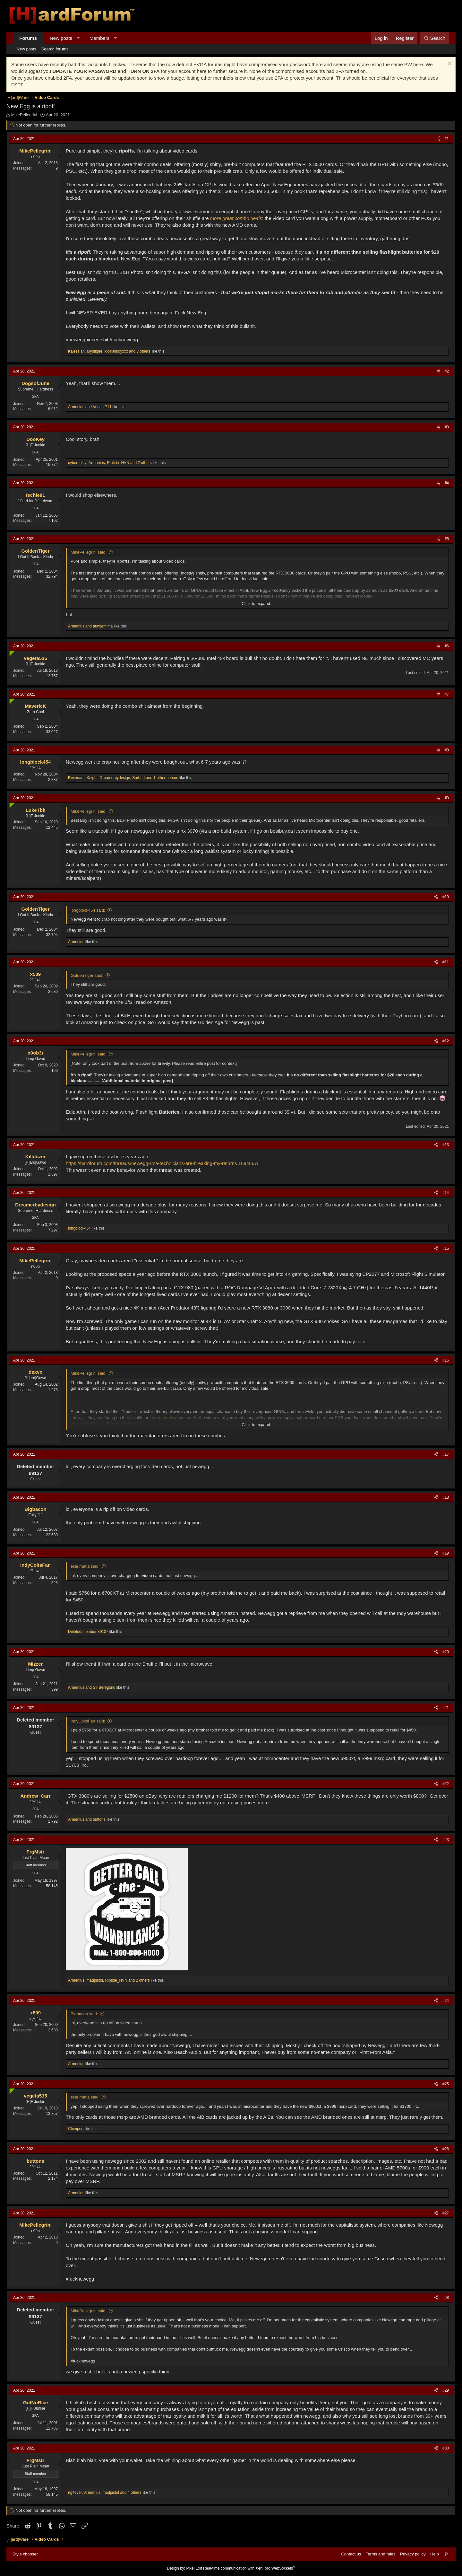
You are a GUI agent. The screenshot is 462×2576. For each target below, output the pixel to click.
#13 (445, 1145)
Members (100, 38)
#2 (447, 371)
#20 (445, 1652)
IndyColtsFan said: (88, 1721)
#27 (445, 2213)
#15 (445, 1248)
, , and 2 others (110, 462)
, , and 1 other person (123, 777)
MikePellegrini (24, 114)
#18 (445, 1497)
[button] (78, 38)
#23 (445, 1839)
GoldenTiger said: (87, 975)
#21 (445, 1707)
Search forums (55, 49)
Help (434, 2554)
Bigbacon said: (84, 2013)
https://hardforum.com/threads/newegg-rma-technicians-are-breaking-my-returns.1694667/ (162, 1163)
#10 (445, 897)
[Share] (438, 139)
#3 (447, 427)
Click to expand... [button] (258, 603)
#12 (445, 1041)
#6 (447, 646)
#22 (445, 1784)
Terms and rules (380, 2554)
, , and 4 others (104, 2492)
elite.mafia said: (85, 1566)
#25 (445, 2084)
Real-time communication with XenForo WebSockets (249, 2568)
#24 (445, 2000)
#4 (447, 483)
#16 (445, 1360)
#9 (447, 798)
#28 (445, 2297)
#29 (445, 2390)
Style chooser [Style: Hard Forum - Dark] (25, 2554)
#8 (447, 750)
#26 (445, 2149)
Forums (28, 38)
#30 (445, 2448)
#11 (445, 962)
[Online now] (11, 652)
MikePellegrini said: (89, 552)
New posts (61, 38)
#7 (447, 694)
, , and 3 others (109, 351)
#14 (445, 1192)
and (89, 407)
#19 (445, 1553)
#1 (447, 138)
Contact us (351, 2554)
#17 (445, 1454)
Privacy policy (412, 2554)
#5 (447, 539)
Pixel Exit (194, 2568)
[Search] (434, 38)
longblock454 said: (88, 910)
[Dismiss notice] (448, 64)
